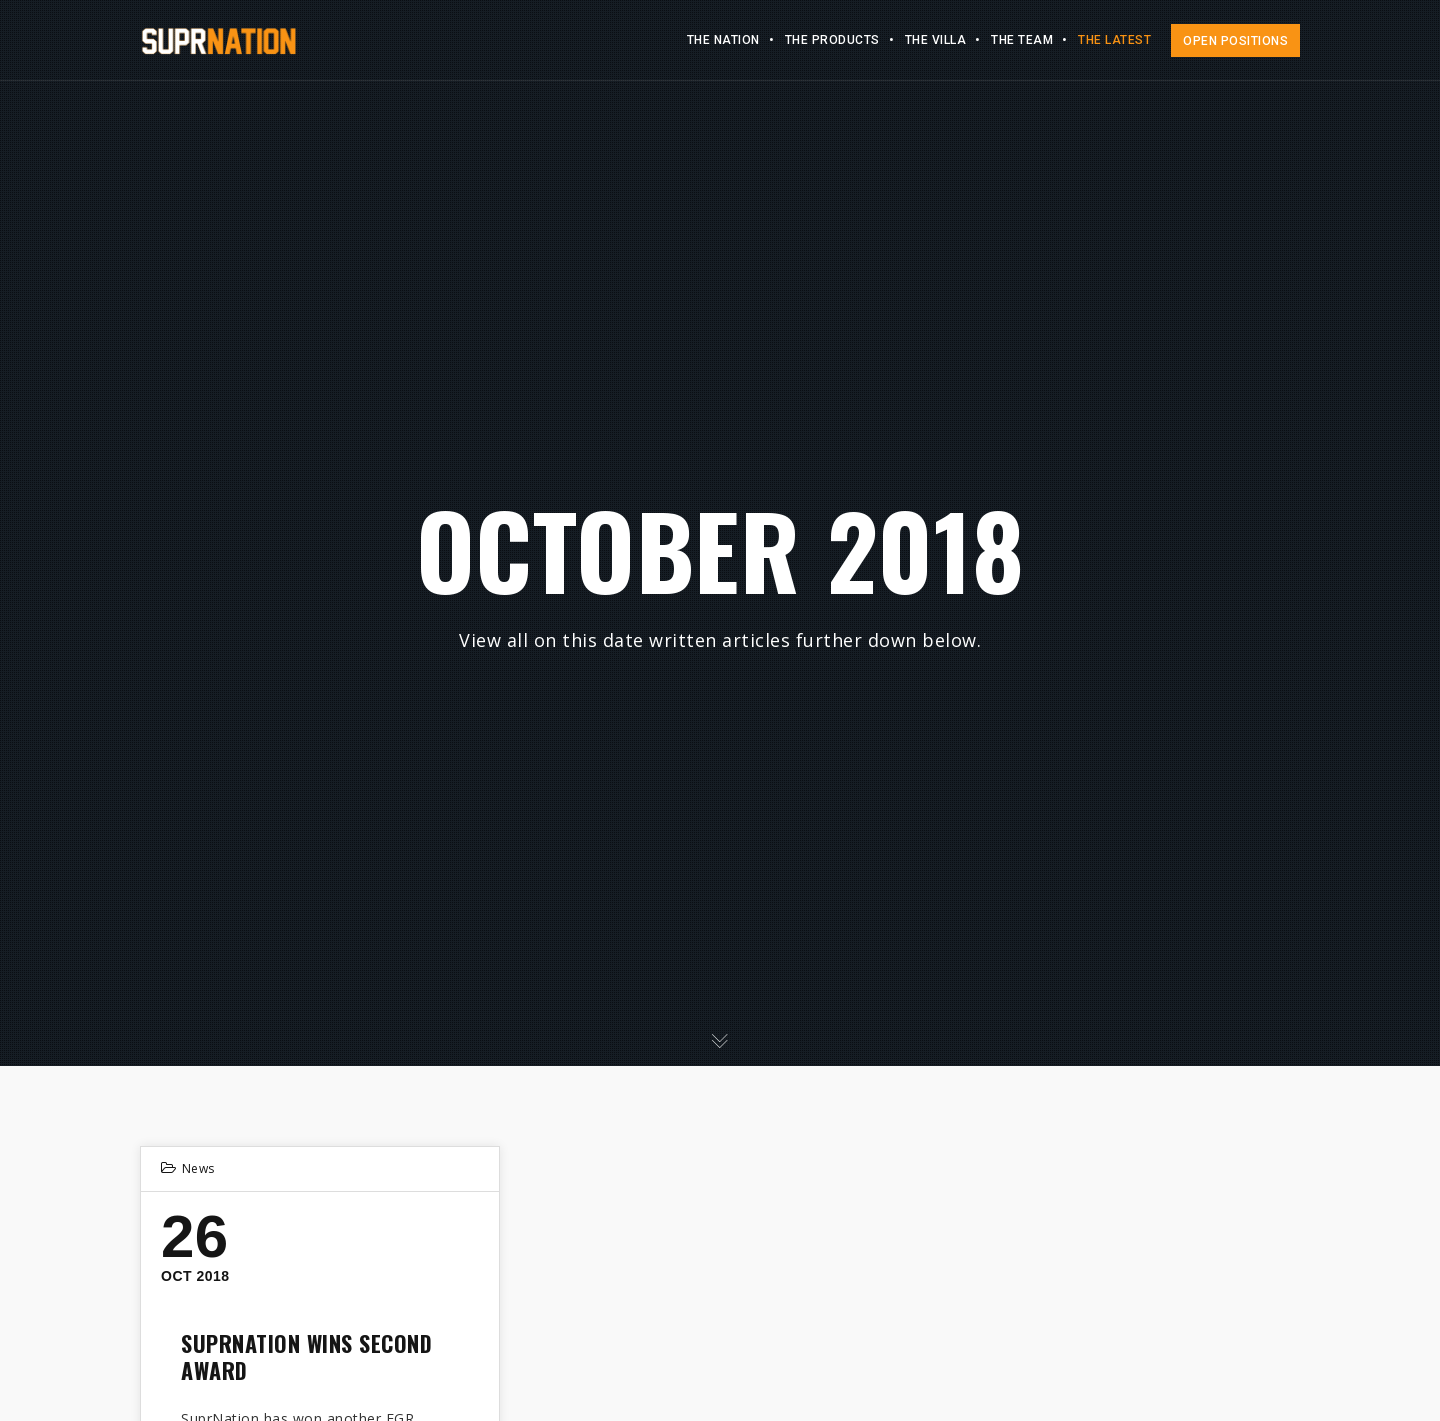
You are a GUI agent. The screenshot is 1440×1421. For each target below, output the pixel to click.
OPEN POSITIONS (1235, 41)
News (198, 1168)
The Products (832, 40)
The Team (1022, 40)
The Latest (1114, 40)
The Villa (936, 40)
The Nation (723, 40)
